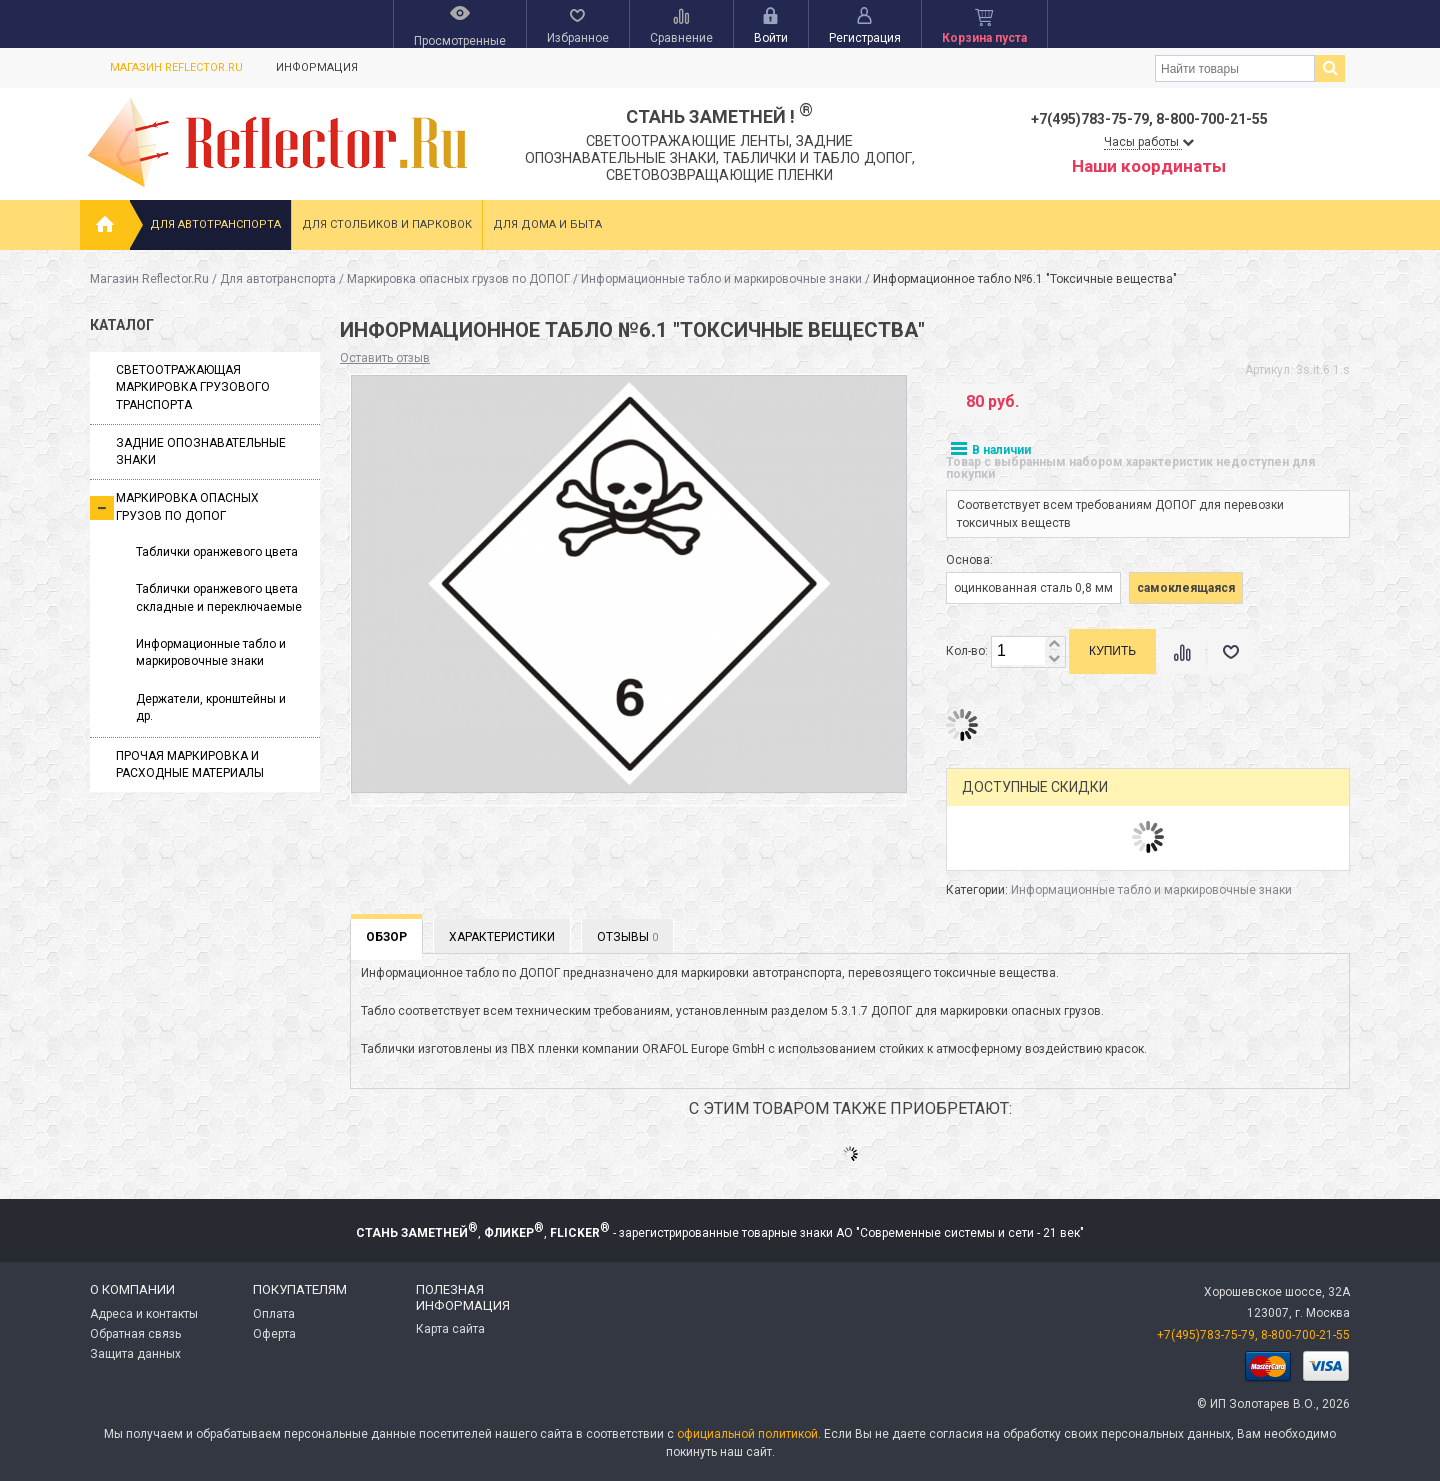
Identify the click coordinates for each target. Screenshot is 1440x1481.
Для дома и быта (547, 224)
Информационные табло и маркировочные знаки (721, 279)
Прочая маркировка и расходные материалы (190, 764)
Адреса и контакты (144, 1314)
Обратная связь (135, 1334)
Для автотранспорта (215, 224)
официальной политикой (747, 1434)
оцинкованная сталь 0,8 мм (1033, 588)
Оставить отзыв (385, 358)
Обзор (386, 937)
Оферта (274, 1334)
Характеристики (502, 937)
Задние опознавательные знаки (201, 451)
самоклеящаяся (1186, 588)
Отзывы (627, 937)
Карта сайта (450, 1329)
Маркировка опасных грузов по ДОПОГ (458, 279)
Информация (317, 67)
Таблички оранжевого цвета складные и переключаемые (219, 597)
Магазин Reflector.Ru (176, 67)
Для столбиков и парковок (387, 224)
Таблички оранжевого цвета (217, 552)
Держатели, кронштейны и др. (211, 707)
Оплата (274, 1314)
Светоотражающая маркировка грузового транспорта (193, 387)
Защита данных (135, 1354)
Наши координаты (1149, 166)
